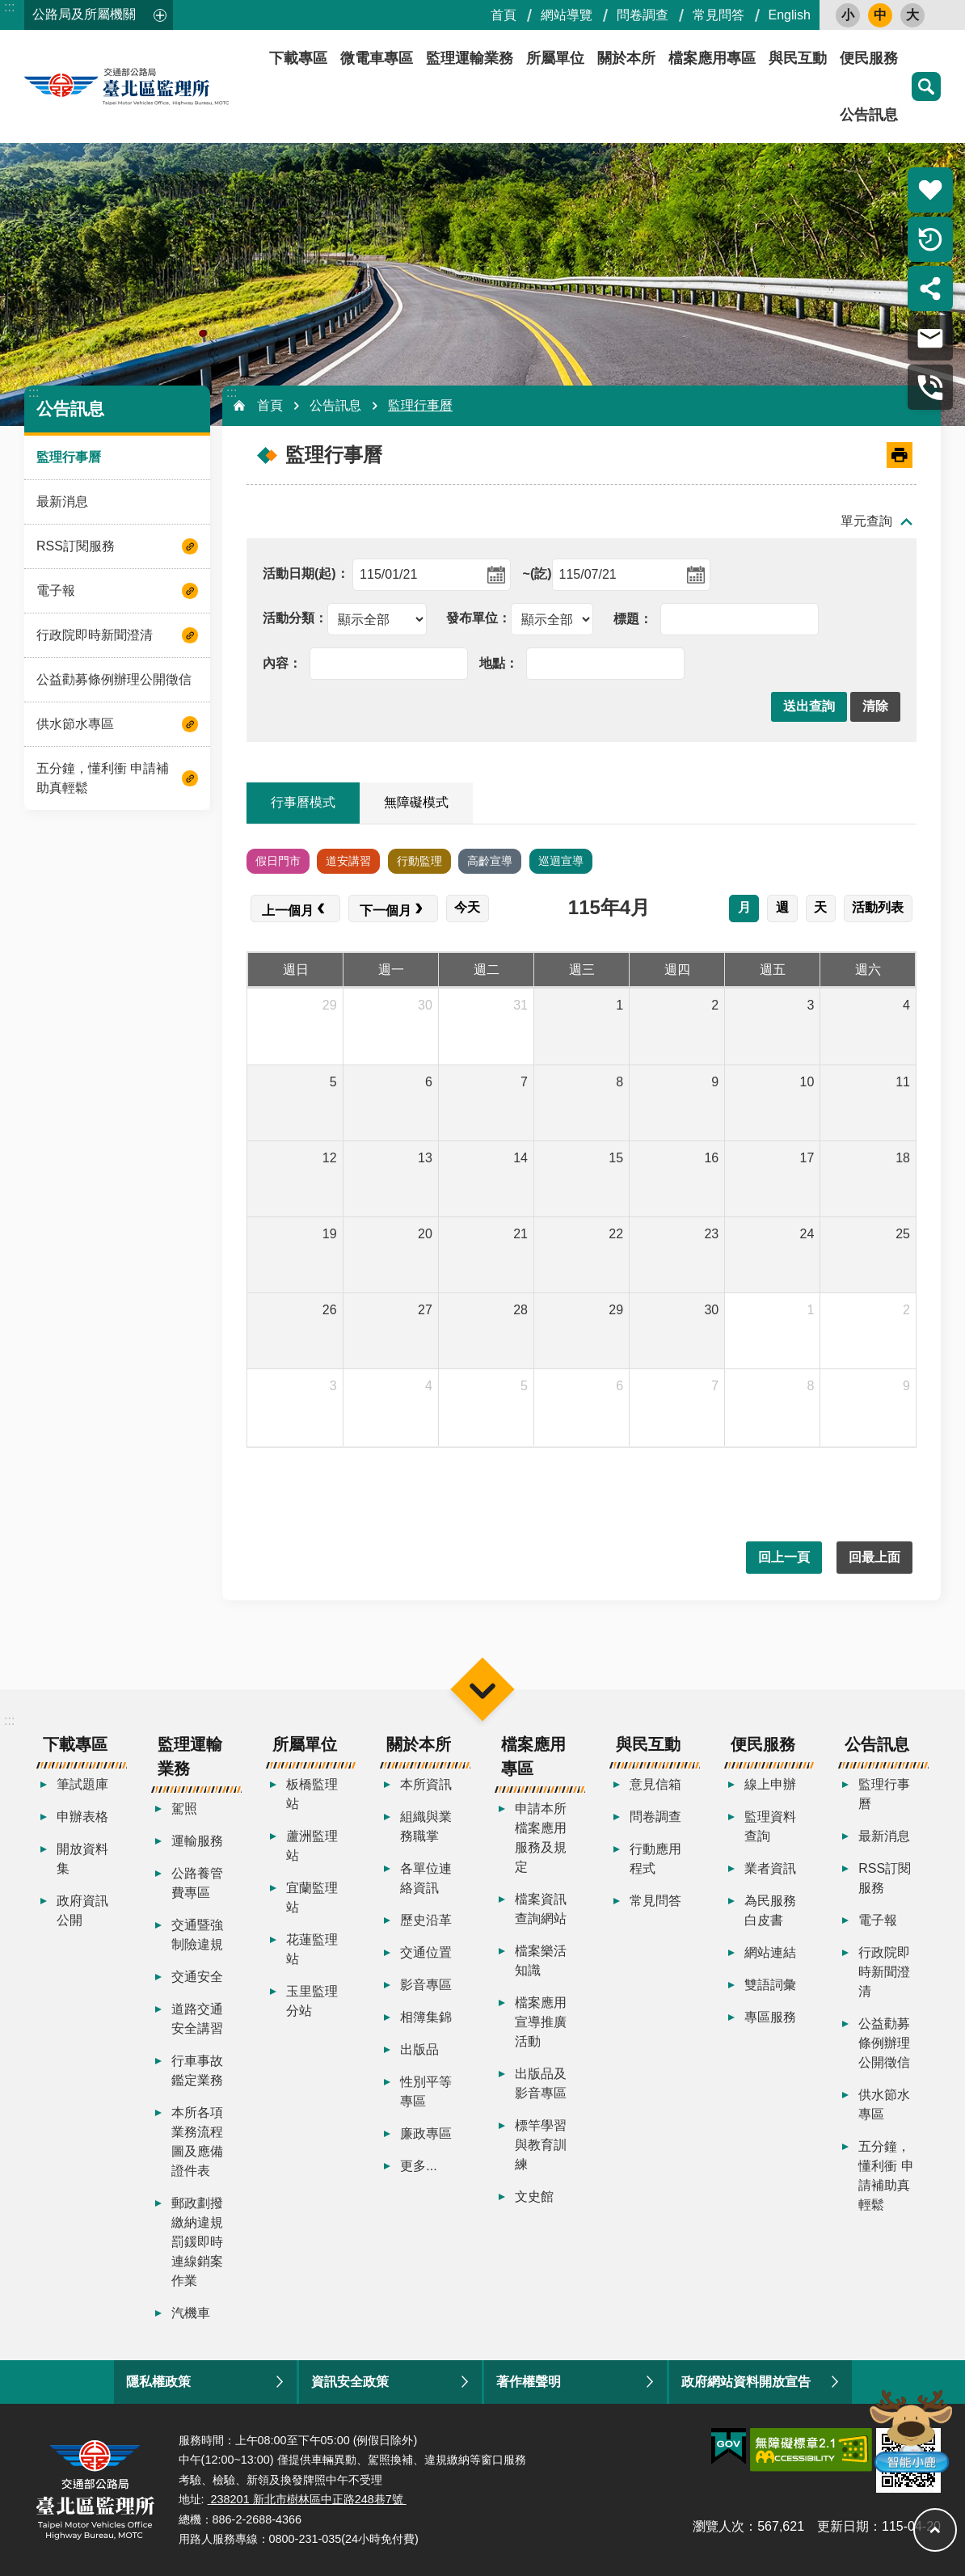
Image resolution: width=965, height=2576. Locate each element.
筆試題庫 (82, 1784)
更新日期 (843, 2526)
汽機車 (190, 2313)
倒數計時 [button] (930, 239)
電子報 (55, 590)
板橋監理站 (312, 1794)
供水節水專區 (75, 724)
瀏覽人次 (718, 2526)
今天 (467, 907)
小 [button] (847, 15)
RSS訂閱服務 (75, 546)
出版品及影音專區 (541, 2083)
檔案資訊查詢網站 (541, 1908)
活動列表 (878, 907)
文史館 (534, 2196)
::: (9, 7)
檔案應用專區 (712, 58)
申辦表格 (82, 1816)
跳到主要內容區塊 (8, 8)
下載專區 (298, 58)
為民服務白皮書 (770, 1910)
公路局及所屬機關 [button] (84, 14)
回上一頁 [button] (784, 1557)
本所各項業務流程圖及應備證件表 (197, 2142)
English (790, 15)
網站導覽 (566, 15)
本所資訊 (426, 1784)
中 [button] (880, 15)
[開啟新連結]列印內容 (899, 455)
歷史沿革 (426, 1920)
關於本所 (626, 58)
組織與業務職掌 (426, 1826)
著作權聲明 (528, 2381)
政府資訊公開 (82, 1910)
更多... (418, 2166)
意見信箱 (655, 1784)
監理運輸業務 (469, 58)
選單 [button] (482, 1689)
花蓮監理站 (312, 1949)
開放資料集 (82, 1858)
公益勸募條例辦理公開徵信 (114, 679)
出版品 (419, 2049)
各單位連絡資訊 (426, 1878)
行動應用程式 (655, 1858)
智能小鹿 (909, 2430)
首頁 (503, 15)
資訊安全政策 (350, 2381)
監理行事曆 (68, 457)
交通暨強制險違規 (197, 1934)
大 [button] (912, 15)
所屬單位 (555, 58)
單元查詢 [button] (866, 521)
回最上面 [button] (874, 1557)
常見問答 (718, 15)
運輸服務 (197, 1841)
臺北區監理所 (169, 86)
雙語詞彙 (770, 1985)
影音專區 (426, 1985)
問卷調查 (642, 15)
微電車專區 (376, 58)
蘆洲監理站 (312, 1845)
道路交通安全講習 (197, 2018)
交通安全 (197, 1977)
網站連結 (770, 1952)
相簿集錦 (426, 2017)
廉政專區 (426, 2133)
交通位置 (426, 1952)
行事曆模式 (303, 802)
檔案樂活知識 (541, 1960)
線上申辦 (770, 1784)
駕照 (184, 1808)
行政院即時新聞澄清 (94, 635)
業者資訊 (770, 1868)
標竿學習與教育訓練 (541, 2145)
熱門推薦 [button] (930, 190)
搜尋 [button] (926, 86)
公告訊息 (869, 115)
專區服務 (770, 2017)
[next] (393, 908)
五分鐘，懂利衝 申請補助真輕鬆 (102, 778)
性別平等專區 (426, 2091)
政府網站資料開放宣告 (746, 2381)
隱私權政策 (158, 2381)
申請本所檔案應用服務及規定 (541, 1838)
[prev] (295, 908)
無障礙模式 (416, 802)
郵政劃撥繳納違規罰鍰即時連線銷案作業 (197, 2241)
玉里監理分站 (312, 2000)
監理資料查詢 (770, 1826)
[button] (809, 707)
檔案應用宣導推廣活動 (541, 2022)
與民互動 (798, 58)
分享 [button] (930, 288)
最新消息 (62, 501)
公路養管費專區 (197, 1882)
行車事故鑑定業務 (197, 2070)
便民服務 (869, 58)
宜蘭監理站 (312, 1897)
